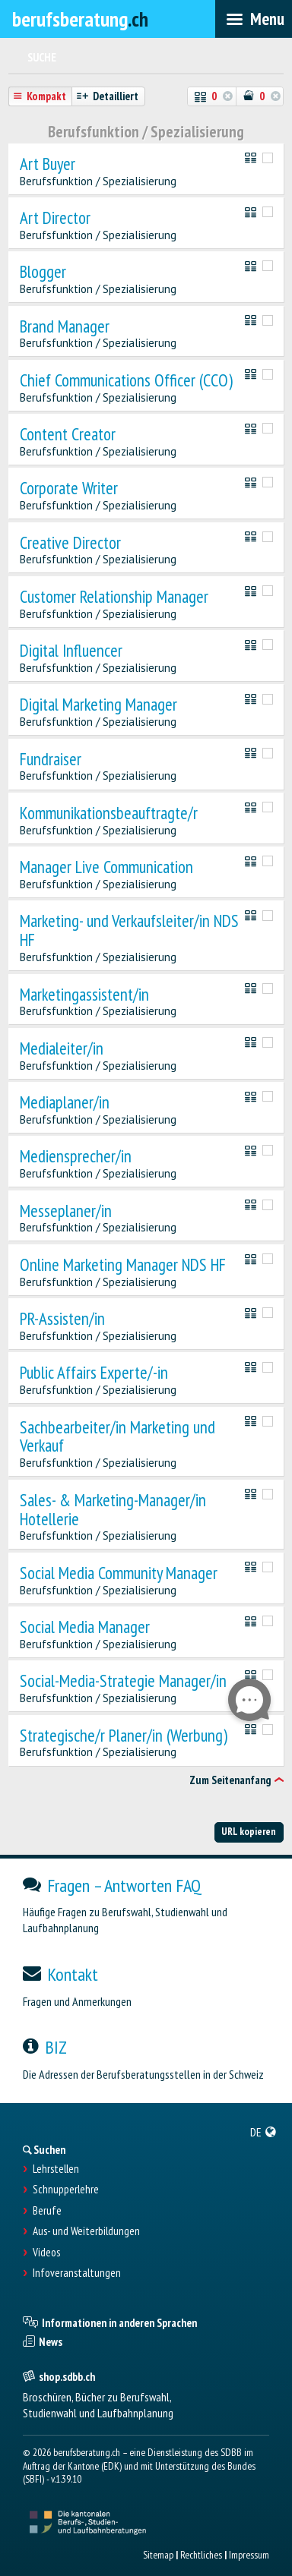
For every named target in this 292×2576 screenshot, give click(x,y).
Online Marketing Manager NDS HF (123, 1265)
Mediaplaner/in (65, 1102)
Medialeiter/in (61, 1048)
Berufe (47, 2211)
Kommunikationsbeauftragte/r (109, 813)
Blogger (43, 272)
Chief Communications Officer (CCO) (126, 380)
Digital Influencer (71, 651)
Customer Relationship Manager (114, 597)
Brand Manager (65, 326)
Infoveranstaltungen (77, 2273)
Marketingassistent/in (84, 994)
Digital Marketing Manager (98, 704)
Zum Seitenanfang (230, 1780)
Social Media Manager (85, 1627)
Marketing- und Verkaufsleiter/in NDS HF (129, 931)
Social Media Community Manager (118, 1573)
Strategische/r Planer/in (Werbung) (123, 1735)
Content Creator (68, 434)
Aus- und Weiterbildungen (86, 2231)
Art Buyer (47, 164)
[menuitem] (263, 2131)
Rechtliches (201, 2555)
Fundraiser (50, 759)
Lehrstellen (56, 2169)
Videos (46, 2252)
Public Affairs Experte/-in (94, 1373)
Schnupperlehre (66, 2189)
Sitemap (158, 2555)
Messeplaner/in (66, 1211)
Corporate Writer (69, 488)
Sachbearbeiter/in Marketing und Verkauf (117, 1437)
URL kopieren (248, 1831)
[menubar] (253, 19)
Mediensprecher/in (76, 1156)
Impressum (249, 2555)
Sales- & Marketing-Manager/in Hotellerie (113, 1510)
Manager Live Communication (106, 867)
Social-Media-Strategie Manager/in (123, 1681)
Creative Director (70, 543)
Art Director (55, 218)
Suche (41, 57)
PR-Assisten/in (62, 1319)
